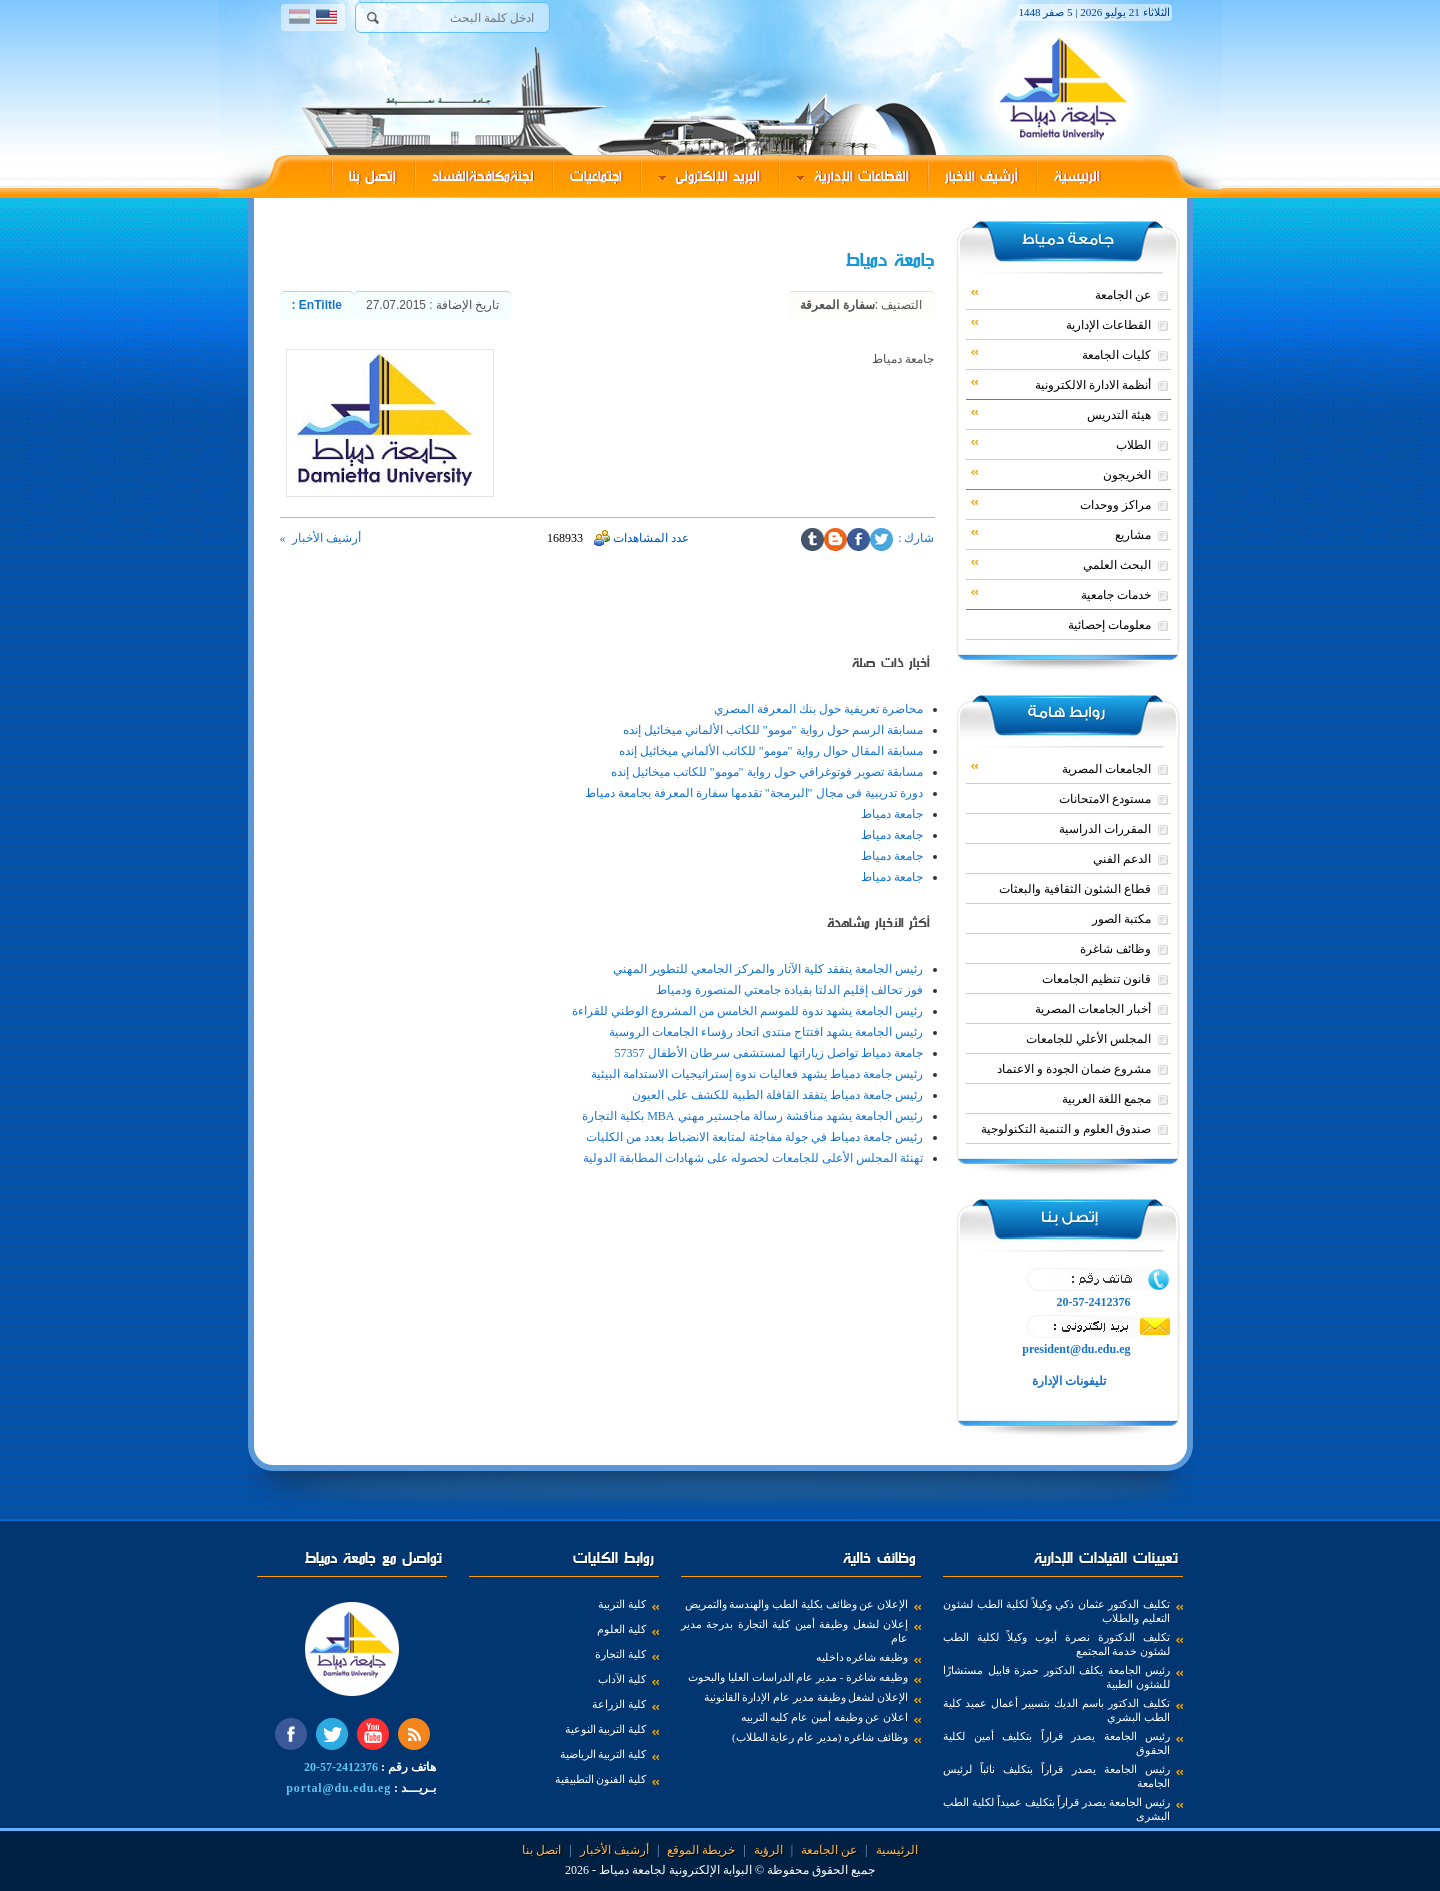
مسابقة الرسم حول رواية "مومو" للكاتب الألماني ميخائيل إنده (773, 730)
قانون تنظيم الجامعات (1096, 979)
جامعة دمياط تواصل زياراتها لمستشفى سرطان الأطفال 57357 (769, 1053)
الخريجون (1061, 474)
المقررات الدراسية (1105, 829)
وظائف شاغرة (1115, 949)
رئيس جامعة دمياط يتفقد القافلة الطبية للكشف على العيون (777, 1095)
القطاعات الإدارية (852, 176)
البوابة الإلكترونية (710, 1870)
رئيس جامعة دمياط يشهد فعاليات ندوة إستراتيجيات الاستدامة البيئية (757, 1074)
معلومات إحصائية (1109, 625)
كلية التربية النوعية (606, 1729)
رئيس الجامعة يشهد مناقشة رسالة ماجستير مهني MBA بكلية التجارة (752, 1116)
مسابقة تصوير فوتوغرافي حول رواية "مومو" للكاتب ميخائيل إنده (767, 772)
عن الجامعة (1061, 294)
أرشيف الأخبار (981, 176)
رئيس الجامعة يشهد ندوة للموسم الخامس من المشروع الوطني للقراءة (747, 1011)
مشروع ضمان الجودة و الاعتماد (1074, 1069)
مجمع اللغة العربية (1106, 1099)
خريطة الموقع (701, 1850)
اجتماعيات (596, 176)
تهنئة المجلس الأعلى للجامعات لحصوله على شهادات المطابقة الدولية (753, 1158)
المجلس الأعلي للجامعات (1088, 1039)
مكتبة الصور (1121, 919)
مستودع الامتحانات (1105, 799)
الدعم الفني (1122, 859)
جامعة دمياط (892, 814)
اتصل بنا (541, 1850)
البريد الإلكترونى (709, 176)
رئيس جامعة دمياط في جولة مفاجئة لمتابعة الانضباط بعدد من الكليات (754, 1137)
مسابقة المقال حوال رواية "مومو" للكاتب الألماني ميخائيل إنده (771, 751)
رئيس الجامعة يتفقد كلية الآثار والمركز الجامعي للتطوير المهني (768, 969)
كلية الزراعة (619, 1704)
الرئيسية (1077, 176)
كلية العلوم (621, 1629)
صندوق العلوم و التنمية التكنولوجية (1066, 1129)
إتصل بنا (372, 176)
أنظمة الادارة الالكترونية (1061, 384)
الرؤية (768, 1850)
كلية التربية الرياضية (603, 1754)
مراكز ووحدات (1061, 504)
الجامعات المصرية (1061, 768)
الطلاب (1061, 444)
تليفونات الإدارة (1067, 1381)
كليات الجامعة (1061, 354)
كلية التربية (622, 1604)
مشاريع (1061, 534)
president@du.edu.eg (1076, 1349)
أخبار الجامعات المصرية (1093, 1009)
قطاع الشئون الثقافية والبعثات (1075, 889)
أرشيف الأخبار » (320, 538)
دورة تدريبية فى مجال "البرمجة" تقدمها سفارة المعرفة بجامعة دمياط (754, 793)
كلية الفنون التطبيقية (601, 1779)
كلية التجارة (620, 1654)
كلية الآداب (622, 1679)
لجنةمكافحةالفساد (483, 176)
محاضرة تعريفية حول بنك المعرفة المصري (818, 709)
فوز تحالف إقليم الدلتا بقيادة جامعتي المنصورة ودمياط (789, 990)
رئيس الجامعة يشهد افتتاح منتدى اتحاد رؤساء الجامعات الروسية (766, 1032)
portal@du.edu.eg (338, 1788)
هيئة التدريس (1061, 414)
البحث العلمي (1061, 564)
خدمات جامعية (1061, 594)
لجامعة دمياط (632, 1870)
